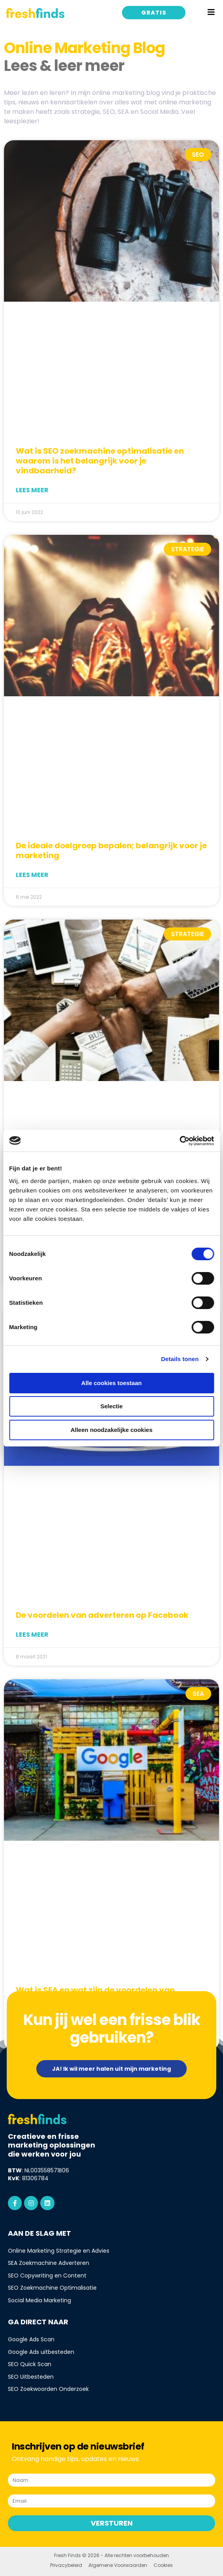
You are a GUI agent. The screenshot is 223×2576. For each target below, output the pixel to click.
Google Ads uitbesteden (41, 2352)
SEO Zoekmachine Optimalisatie (52, 2288)
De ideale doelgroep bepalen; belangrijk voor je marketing (111, 850)
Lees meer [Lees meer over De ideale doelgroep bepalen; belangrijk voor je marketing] (32, 874)
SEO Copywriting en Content (47, 2275)
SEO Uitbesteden (31, 2377)
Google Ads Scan (31, 2339)
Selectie (111, 1406)
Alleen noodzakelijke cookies (112, 1429)
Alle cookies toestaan (111, 1383)
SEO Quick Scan (29, 2364)
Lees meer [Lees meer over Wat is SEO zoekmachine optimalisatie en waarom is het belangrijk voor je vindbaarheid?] (32, 490)
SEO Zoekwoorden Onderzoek (48, 2389)
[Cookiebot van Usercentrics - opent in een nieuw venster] (179, 1141)
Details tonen (180, 1359)
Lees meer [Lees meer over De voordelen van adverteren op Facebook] (32, 1634)
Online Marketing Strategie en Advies (58, 2251)
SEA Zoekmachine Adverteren (48, 2263)
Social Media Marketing (39, 2300)
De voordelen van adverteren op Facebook (102, 1615)
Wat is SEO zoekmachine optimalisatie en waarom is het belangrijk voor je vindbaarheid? (100, 460)
